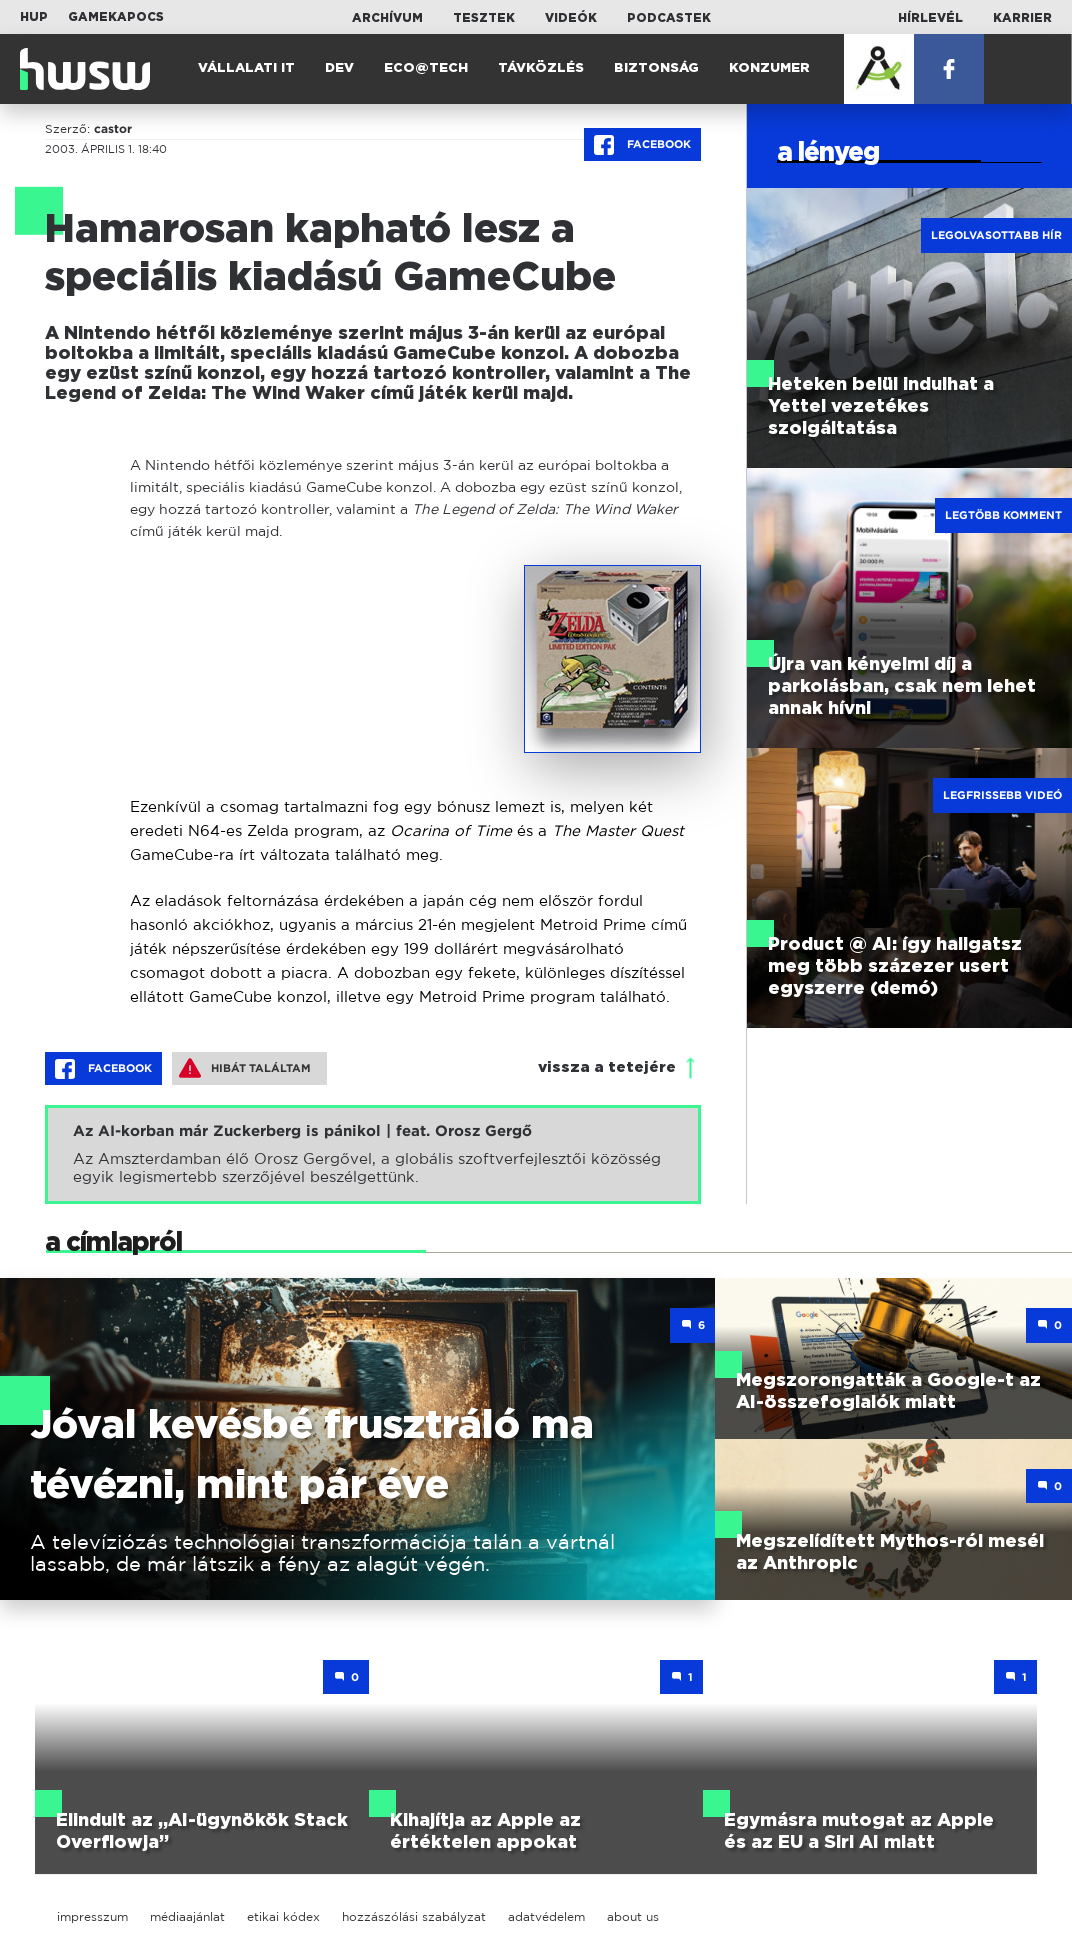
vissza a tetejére (607, 1067)
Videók (571, 18)
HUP (34, 17)
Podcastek (669, 18)
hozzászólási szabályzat (414, 1916)
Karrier (1022, 18)
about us (633, 1916)
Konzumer (769, 68)
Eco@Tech (426, 68)
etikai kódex (283, 1916)
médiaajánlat (187, 1916)
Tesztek (484, 18)
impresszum (92, 1916)
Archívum (387, 18)
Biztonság (656, 68)
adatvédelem (546, 1916)
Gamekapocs (116, 17)
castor (113, 129)
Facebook (642, 145)
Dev (339, 68)
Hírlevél (930, 18)
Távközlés (541, 68)
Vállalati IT (246, 68)
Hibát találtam (245, 1068)
